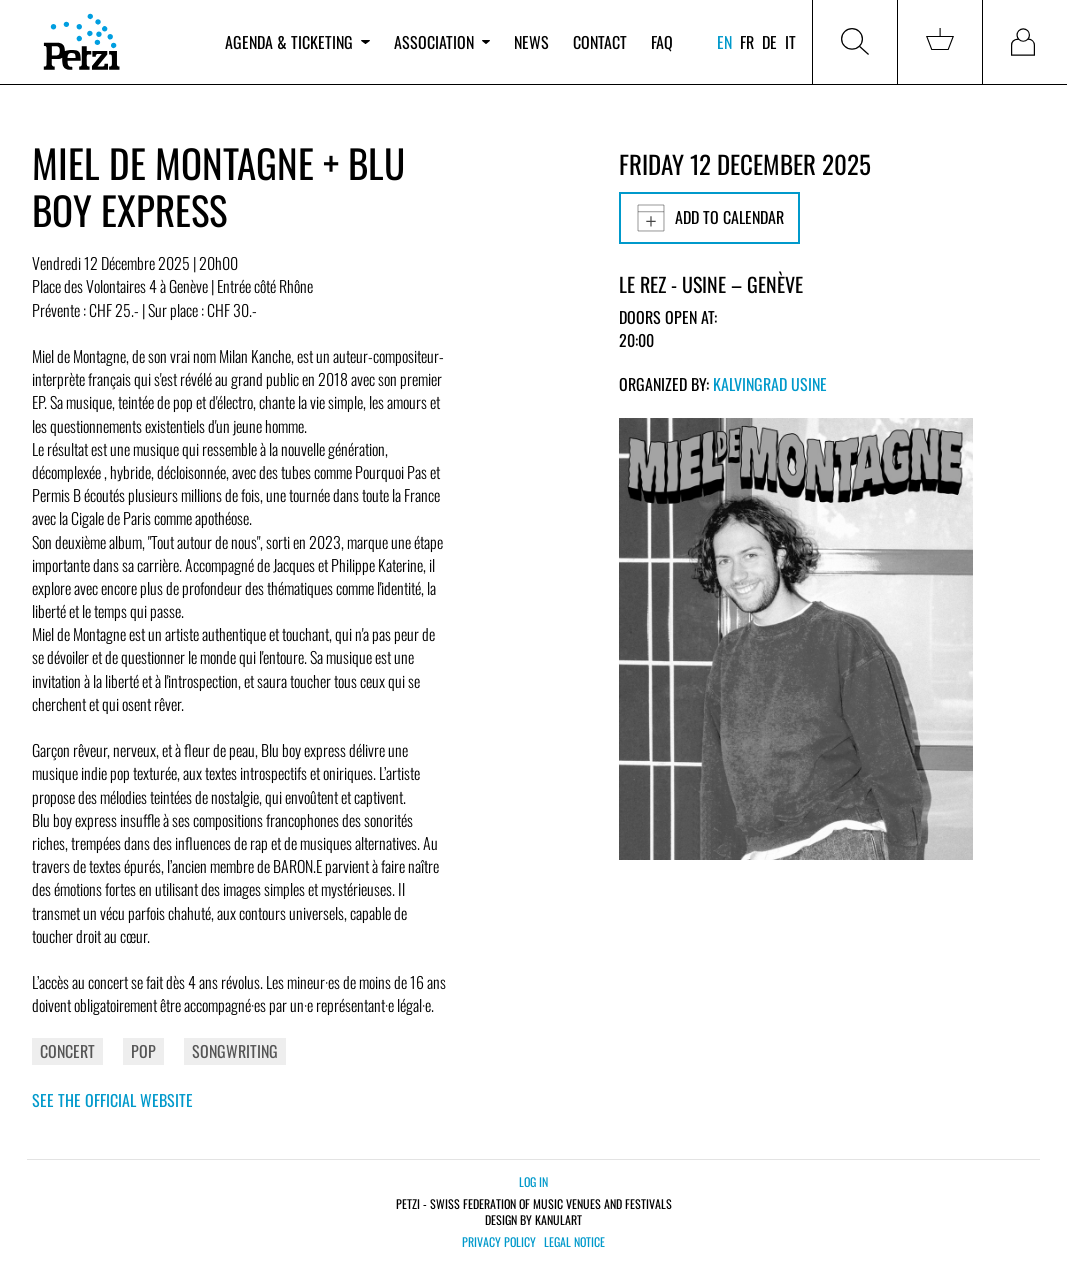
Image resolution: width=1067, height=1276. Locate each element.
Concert (67, 1051)
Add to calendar (709, 218)
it (790, 42)
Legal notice (574, 1242)
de (769, 42)
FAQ (662, 42)
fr (747, 42)
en (724, 42)
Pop (143, 1051)
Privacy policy (499, 1242)
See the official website (112, 1100)
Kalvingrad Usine (770, 384)
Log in (533, 1181)
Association (442, 42)
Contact (600, 42)
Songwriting (235, 1051)
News (531, 42)
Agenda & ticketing (297, 42)
